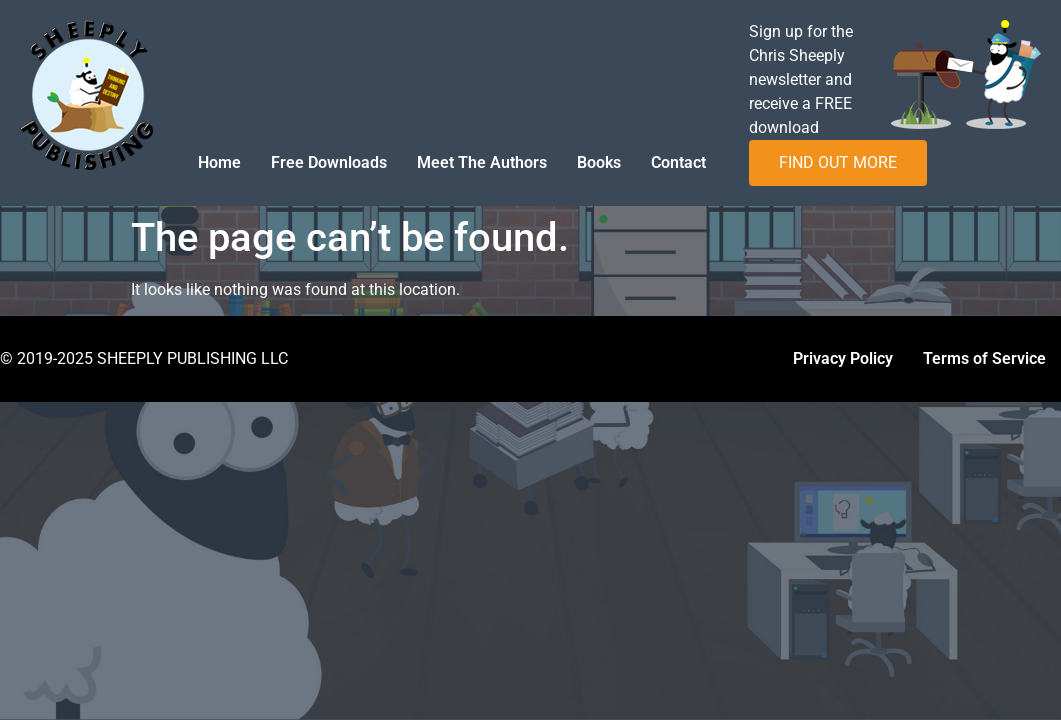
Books (599, 162)
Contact (678, 162)
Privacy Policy (843, 358)
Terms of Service (984, 358)
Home (219, 162)
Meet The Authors (482, 162)
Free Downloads (329, 162)
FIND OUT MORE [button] (838, 162)
